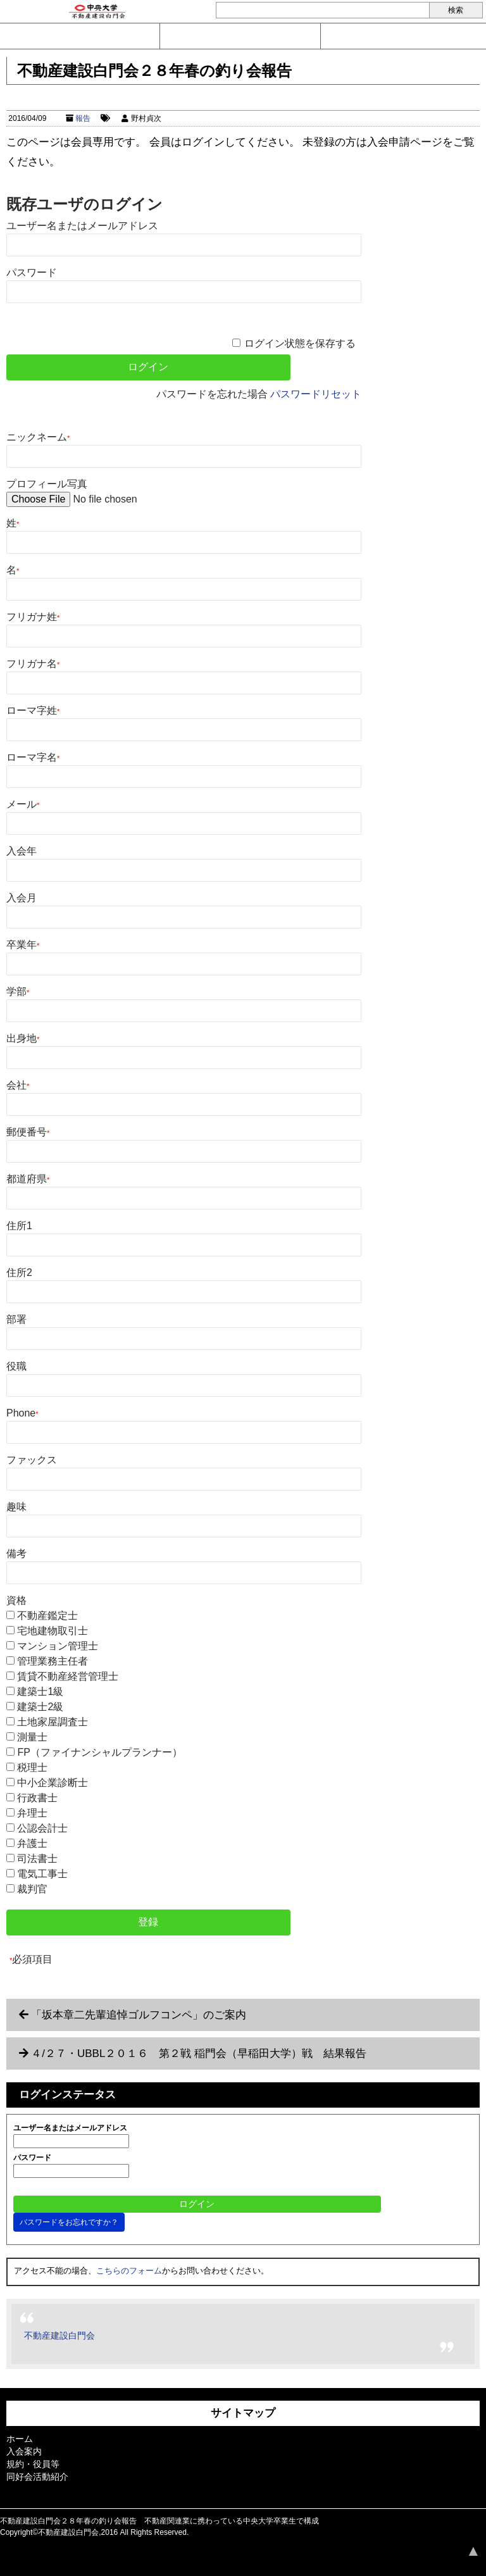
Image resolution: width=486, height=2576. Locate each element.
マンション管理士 (57, 1646)
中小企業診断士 (52, 1782)
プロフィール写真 (46, 483)
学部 (17, 991)
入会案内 (240, 36)
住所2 (19, 1272)
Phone (22, 1413)
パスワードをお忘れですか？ (69, 2222)
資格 (16, 1600)
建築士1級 (40, 1691)
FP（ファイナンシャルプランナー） (99, 1752)
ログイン (401, 36)
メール (22, 804)
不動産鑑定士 (47, 1615)
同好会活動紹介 (37, 2477)
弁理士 (32, 1813)
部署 (16, 1319)
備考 (16, 1553)
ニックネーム (38, 437)
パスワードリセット (315, 394)
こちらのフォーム (129, 2270)
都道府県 (27, 1178)
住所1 (19, 1225)
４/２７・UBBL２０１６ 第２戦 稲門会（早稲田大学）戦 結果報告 (198, 2054)
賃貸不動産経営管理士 (67, 1676)
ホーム (19, 2439)
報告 (82, 118)
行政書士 (37, 1797)
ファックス (31, 1459)
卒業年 (22, 944)
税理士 (32, 1767)
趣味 (16, 1506)
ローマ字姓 (32, 710)
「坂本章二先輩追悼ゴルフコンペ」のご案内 (138, 2015)
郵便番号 (27, 1132)
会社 (17, 1085)
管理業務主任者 (52, 1661)
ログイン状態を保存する (300, 343)
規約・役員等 (32, 2464)
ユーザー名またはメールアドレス (82, 225)
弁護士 (32, 1843)
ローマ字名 (32, 757)
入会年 (21, 851)
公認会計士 (42, 1828)
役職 (16, 1366)
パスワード (31, 272)
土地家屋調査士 (52, 1721)
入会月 (21, 897)
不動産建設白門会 (59, 2335)
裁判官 (32, 1889)
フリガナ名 (32, 663)
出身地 (22, 1038)
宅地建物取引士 (52, 1630)
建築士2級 (40, 1706)
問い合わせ (79, 36)
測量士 (32, 1737)
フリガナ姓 (32, 616)
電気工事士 (42, 1873)
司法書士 (37, 1858)
